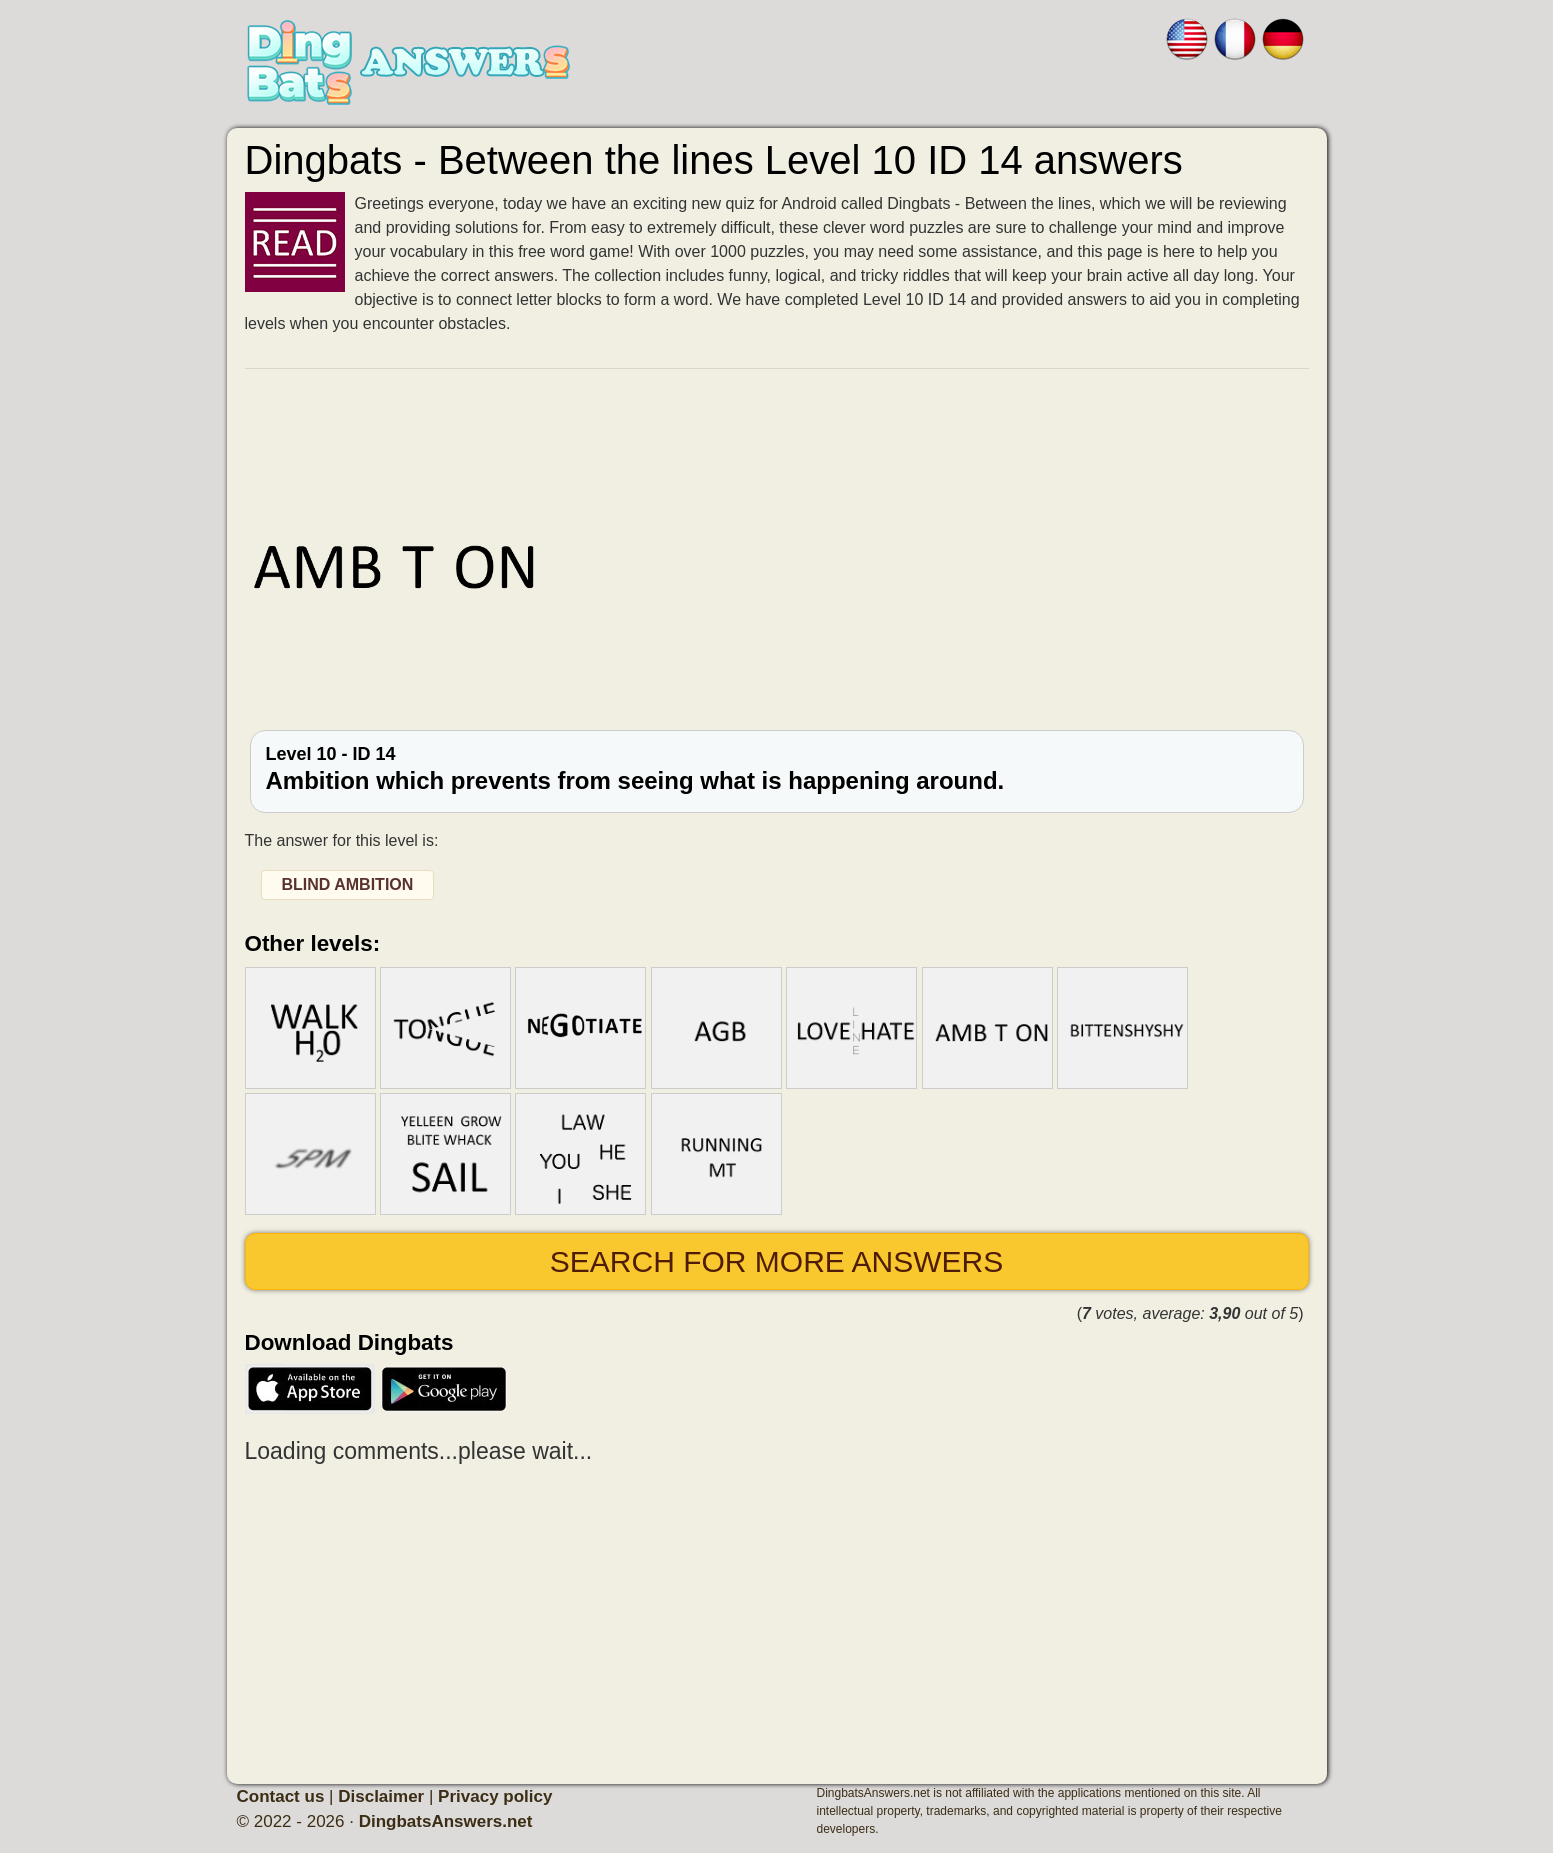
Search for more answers (776, 1261)
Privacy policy (495, 1796)
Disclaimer (381, 1796)
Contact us (281, 1796)
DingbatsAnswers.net (446, 1821)
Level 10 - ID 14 (777, 769)
